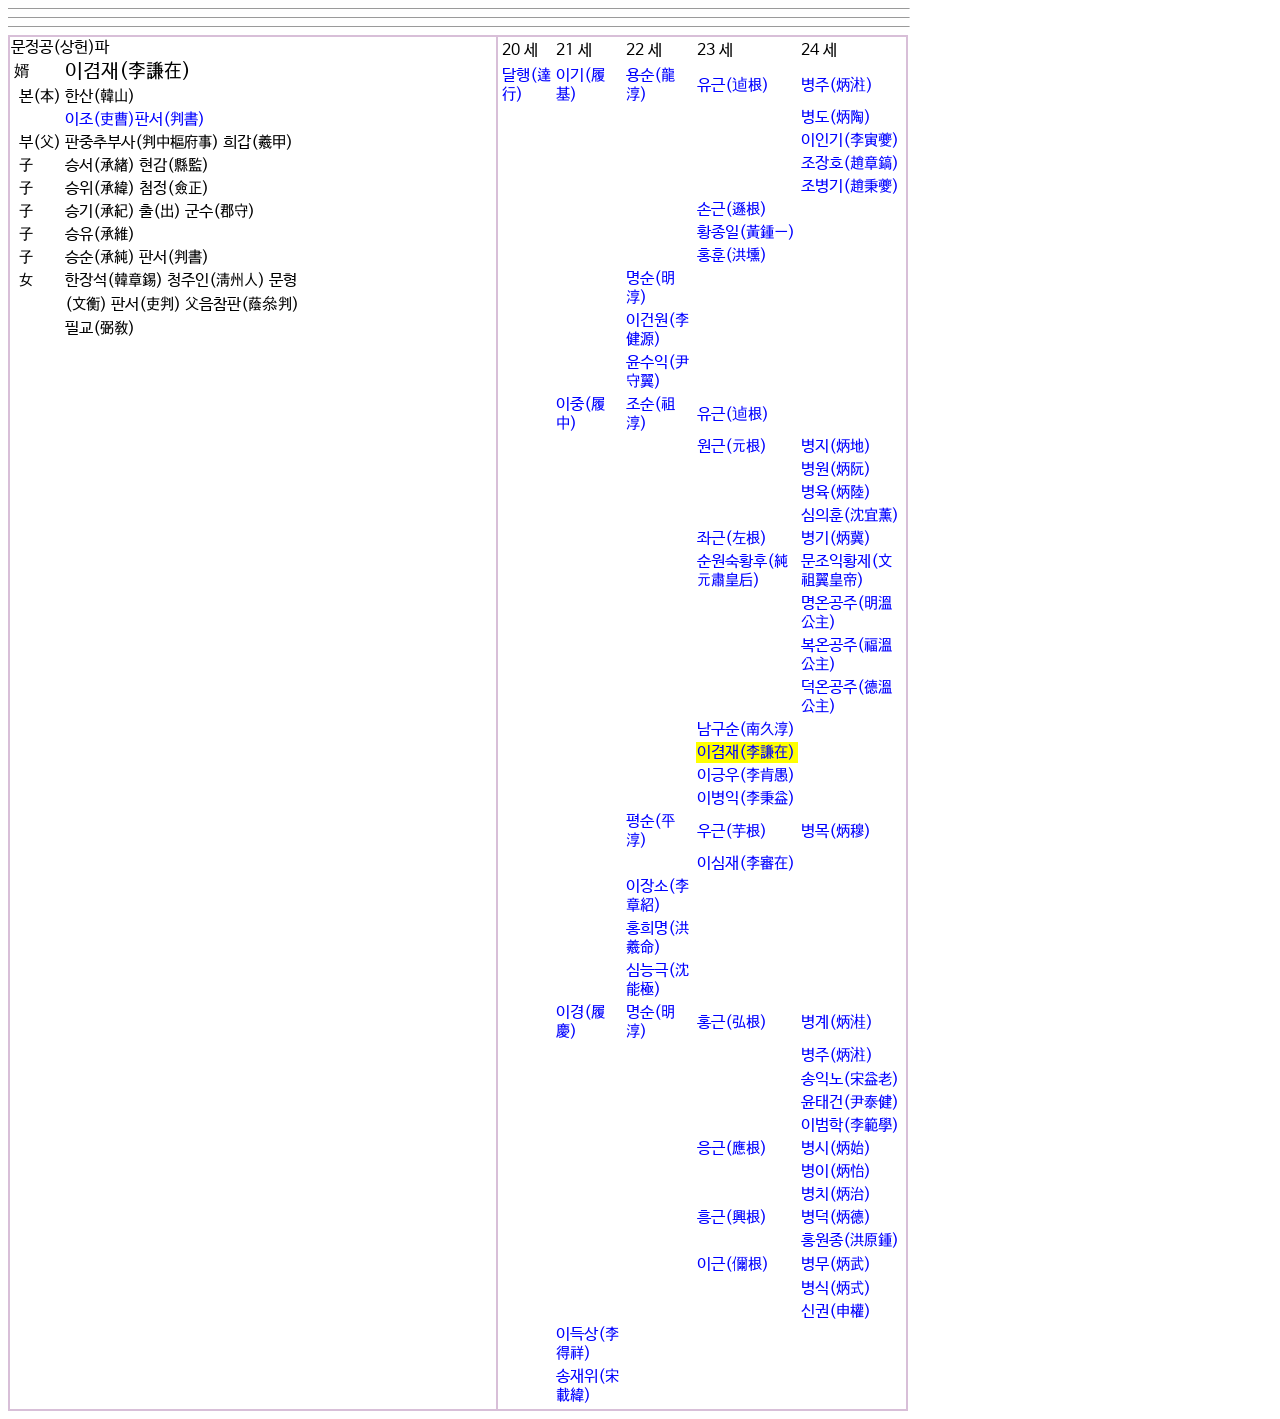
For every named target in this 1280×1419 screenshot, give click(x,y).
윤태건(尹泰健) (850, 1102)
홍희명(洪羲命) (657, 938)
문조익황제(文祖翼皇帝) (846, 571)
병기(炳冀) (836, 538)
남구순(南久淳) (746, 729)
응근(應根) (732, 1148)
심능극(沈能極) (657, 980)
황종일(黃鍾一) (746, 232)
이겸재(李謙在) (746, 752)
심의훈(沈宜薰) (850, 515)
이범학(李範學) (850, 1125)
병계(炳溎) (837, 1022)
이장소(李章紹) (657, 896)
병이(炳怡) (836, 1171)
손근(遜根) (732, 209)
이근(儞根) (733, 1264)
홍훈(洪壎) (732, 255)
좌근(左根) (732, 538)
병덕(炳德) (836, 1217)
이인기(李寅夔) (850, 140)
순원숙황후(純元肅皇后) (742, 571)
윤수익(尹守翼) (657, 372)
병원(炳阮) (836, 469)
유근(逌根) (733, 85)
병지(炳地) (836, 446)
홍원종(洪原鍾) (850, 1240)
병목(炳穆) (836, 831)
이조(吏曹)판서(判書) (135, 119)
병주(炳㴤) (837, 85)
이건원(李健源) (657, 330)
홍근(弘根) (732, 1022)
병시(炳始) (836, 1148)
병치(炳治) (836, 1194)
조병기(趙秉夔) (850, 186)
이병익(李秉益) (746, 798)
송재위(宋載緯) (587, 1386)
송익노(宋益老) (850, 1079)
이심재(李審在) (746, 863)
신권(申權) (836, 1311)
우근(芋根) (732, 831)
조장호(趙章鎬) (850, 163)
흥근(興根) (732, 1217)
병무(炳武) (836, 1264)
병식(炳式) (836, 1288)
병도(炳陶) (836, 117)
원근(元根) (732, 446)
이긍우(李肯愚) (746, 775)
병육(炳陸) (836, 492)
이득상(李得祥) (587, 1344)
